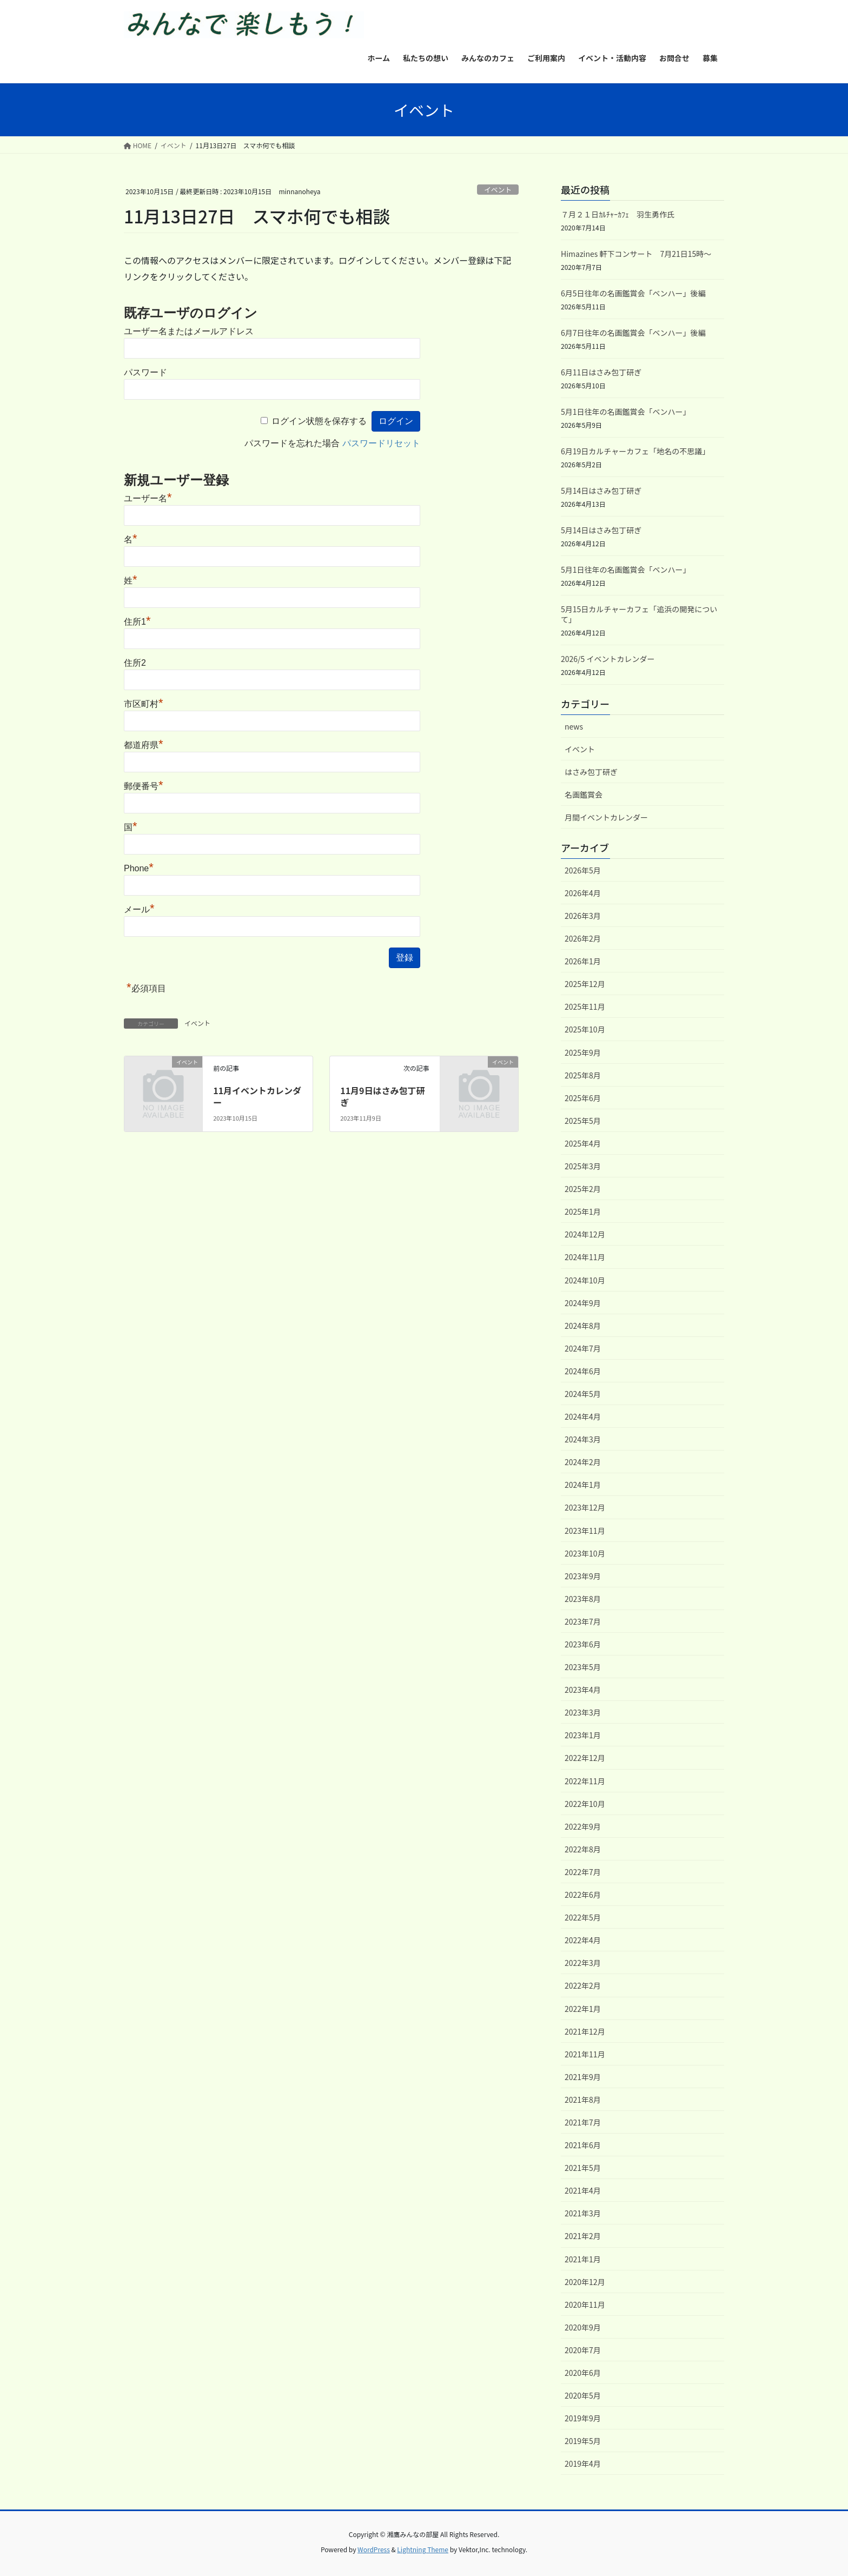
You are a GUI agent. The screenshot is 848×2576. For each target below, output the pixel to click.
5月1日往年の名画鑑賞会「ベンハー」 (626, 411)
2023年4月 (583, 1689)
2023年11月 (585, 1530)
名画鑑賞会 (583, 794)
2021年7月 (583, 2122)
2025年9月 (583, 1052)
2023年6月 (583, 1644)
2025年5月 (583, 1120)
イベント (498, 189)
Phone (139, 868)
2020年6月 (583, 2372)
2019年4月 (583, 2463)
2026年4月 (583, 893)
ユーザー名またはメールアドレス (189, 331)
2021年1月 (583, 2259)
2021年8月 (583, 2099)
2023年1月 (583, 1735)
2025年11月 (585, 1006)
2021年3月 (583, 2213)
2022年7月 (583, 1871)
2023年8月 (583, 1598)
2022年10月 (585, 1803)
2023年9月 (583, 1576)
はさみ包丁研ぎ (591, 771)
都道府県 (143, 745)
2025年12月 (585, 983)
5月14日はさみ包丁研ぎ (601, 490)
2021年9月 (583, 2076)
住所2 (135, 662)
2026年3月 (583, 915)
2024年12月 (585, 1234)
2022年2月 (583, 1985)
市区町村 (143, 703)
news (574, 726)
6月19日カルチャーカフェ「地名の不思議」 (635, 451)
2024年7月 (583, 1348)
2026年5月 (583, 870)
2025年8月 (583, 1075)
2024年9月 (583, 1302)
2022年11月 (585, 1781)
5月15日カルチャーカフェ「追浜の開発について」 (639, 614)
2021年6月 (583, 2145)
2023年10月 (585, 1553)
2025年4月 (583, 1143)
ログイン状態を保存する (319, 421)
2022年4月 (583, 1940)
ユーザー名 (148, 498)
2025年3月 (583, 1166)
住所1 (137, 621)
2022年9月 (583, 1826)
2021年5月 (583, 2167)
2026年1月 (583, 961)
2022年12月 (585, 1757)
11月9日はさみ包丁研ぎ (382, 1096)
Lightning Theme (422, 2549)
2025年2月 (583, 1188)
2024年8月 (583, 1325)
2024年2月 (583, 1461)
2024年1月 (583, 1484)
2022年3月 (583, 1962)
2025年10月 (585, 1029)
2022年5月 (583, 1917)
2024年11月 (585, 1256)
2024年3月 (583, 1439)
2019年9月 (583, 2418)
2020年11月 (585, 2304)
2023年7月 (583, 1621)
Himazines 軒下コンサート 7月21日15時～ (636, 253)
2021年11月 (585, 2054)
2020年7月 (583, 2350)
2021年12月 (585, 2031)
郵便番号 (143, 786)
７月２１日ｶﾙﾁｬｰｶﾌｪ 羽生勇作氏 (617, 214)
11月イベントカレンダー (257, 1096)
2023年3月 (583, 1712)
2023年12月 (585, 1507)
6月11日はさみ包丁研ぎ (601, 372)
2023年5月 (583, 1666)
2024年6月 (583, 1371)
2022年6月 (583, 1894)
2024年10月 (585, 1280)
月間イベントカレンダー (606, 817)
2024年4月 (583, 1416)
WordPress (373, 2549)
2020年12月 (585, 2281)
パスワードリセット (381, 443)
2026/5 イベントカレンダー (607, 658)
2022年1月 (583, 2008)
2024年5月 (583, 1393)
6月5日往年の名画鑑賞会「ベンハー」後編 (633, 293)
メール (139, 909)
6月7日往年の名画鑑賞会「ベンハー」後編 (633, 332)
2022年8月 (583, 1849)
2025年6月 (583, 1097)
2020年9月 (583, 2327)
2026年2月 (583, 938)
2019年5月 (583, 2440)
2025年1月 (583, 1211)
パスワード (145, 372)
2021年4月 (583, 2190)
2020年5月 (583, 2395)
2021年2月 (583, 2235)
